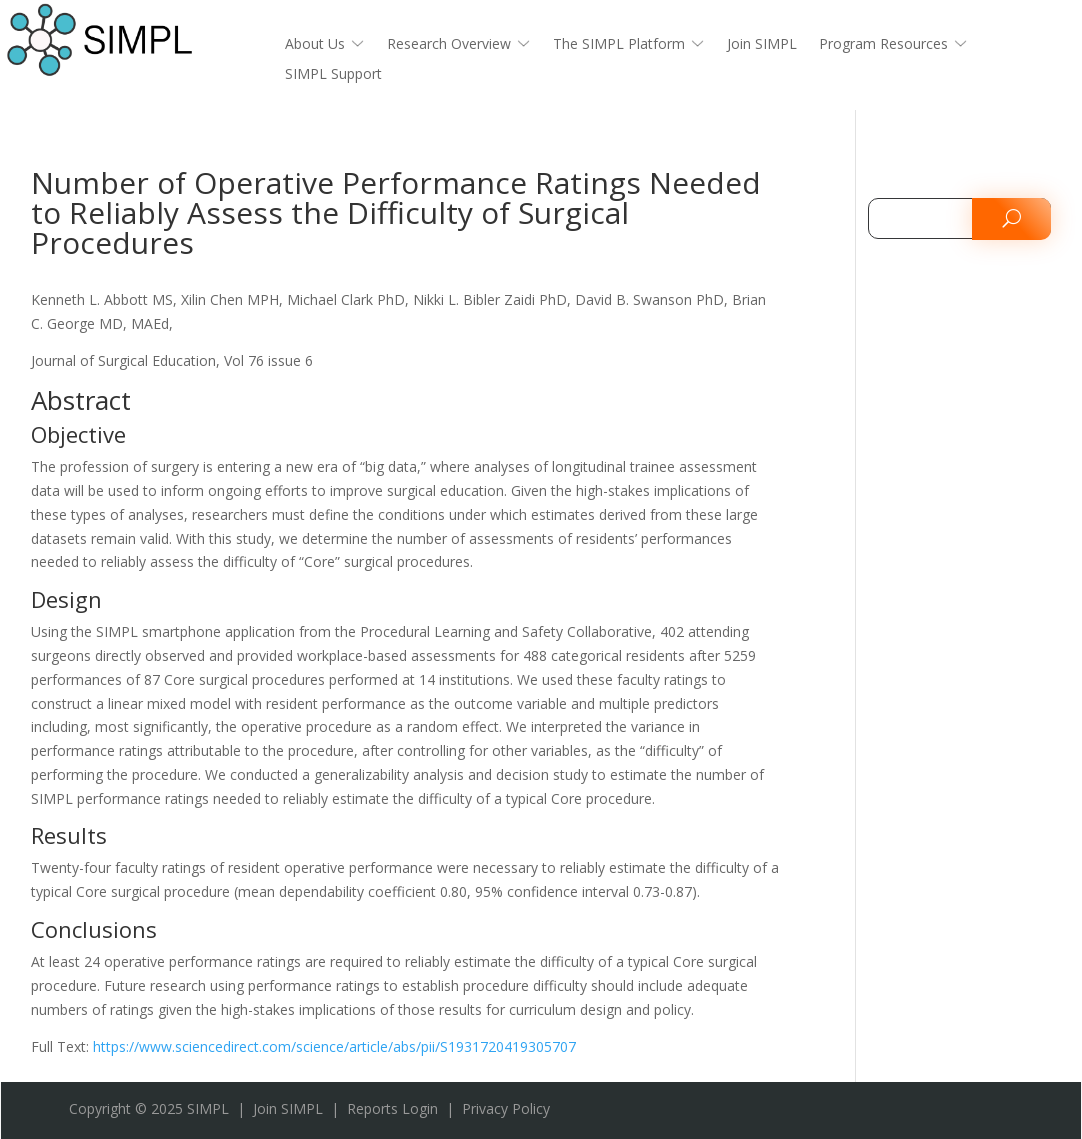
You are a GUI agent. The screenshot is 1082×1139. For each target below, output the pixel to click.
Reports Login (392, 1108)
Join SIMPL (762, 45)
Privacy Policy (506, 1108)
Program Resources (883, 45)
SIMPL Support (333, 75)
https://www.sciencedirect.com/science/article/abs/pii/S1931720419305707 (334, 1046)
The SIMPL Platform (619, 45)
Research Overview (449, 45)
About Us (315, 45)
